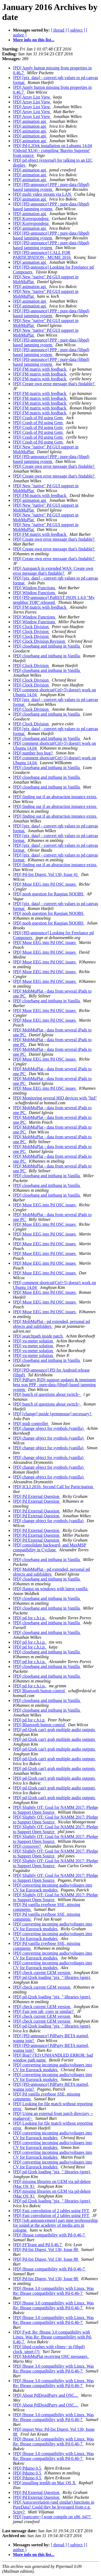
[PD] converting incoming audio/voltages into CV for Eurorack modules (52, 1887)
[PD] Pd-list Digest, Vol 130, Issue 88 (46, 2249)
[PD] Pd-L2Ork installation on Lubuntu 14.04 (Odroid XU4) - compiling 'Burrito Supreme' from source (52, 150)
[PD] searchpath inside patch (38, 1336)
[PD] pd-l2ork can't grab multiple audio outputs (54, 1729)
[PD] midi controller (31, 1423)
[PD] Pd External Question (36, 1496)
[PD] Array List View (32, 97)
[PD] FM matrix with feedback (40, 369)
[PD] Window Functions (34, 587)
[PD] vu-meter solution (33, 1341)
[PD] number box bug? (33, 753)
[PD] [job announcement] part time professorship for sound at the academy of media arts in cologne (55, 2225)
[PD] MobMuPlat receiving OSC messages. (51, 2356)
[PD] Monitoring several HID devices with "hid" (55, 1098)
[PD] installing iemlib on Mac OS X (44, 2482)
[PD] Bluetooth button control (39, 1690)
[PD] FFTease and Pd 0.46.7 (38, 2244)
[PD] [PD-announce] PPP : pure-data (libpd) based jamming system (51, 187)
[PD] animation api (30, 121)
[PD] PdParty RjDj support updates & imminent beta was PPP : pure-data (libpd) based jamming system (54, 1384)
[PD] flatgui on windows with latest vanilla (50, 1588)
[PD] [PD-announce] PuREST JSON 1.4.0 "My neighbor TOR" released (54, 600)
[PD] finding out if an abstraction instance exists (55, 796)
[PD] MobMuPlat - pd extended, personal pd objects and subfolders (51, 1324)
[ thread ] (59, 30)
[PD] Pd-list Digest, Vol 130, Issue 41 (46, 874)
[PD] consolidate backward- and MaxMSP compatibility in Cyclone (49, 1547)
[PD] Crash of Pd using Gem (38, 417)
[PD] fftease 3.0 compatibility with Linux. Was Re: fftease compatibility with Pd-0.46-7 (53, 2291)
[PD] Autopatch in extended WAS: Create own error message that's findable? (53, 571)
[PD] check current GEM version (42, 1972)
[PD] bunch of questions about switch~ (47, 1394)
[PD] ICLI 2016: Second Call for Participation (53, 1486)
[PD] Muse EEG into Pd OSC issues (45, 884)
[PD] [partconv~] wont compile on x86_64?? (52, 2516)
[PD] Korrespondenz (31, 218)
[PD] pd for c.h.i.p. (30, 1618)
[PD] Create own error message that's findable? (54, 383)
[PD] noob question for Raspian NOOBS (49, 894)
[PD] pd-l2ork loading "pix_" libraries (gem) (52, 1977)
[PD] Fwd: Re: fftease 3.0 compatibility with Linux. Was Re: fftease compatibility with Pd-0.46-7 (52, 2337)
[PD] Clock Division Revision (39, 641)
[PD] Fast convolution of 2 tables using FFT (51, 2210)
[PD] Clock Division (31, 626)
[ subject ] (76, 30)
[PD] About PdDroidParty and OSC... (46, 2395)
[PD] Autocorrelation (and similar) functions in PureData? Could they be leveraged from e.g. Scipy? (53, 2507)
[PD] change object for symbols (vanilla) (49, 1428)
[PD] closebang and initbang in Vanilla (47, 646)
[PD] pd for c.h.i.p (29, 1720)
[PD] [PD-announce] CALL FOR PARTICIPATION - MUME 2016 (42, 255)
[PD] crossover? (27, 1846)
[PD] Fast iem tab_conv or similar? (44, 2011)
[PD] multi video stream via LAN (42, 194)
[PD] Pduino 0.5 (27, 2468)
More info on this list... (33, 40)
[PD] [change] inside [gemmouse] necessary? (52, 1413)
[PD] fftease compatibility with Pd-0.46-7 (49, 2235)
